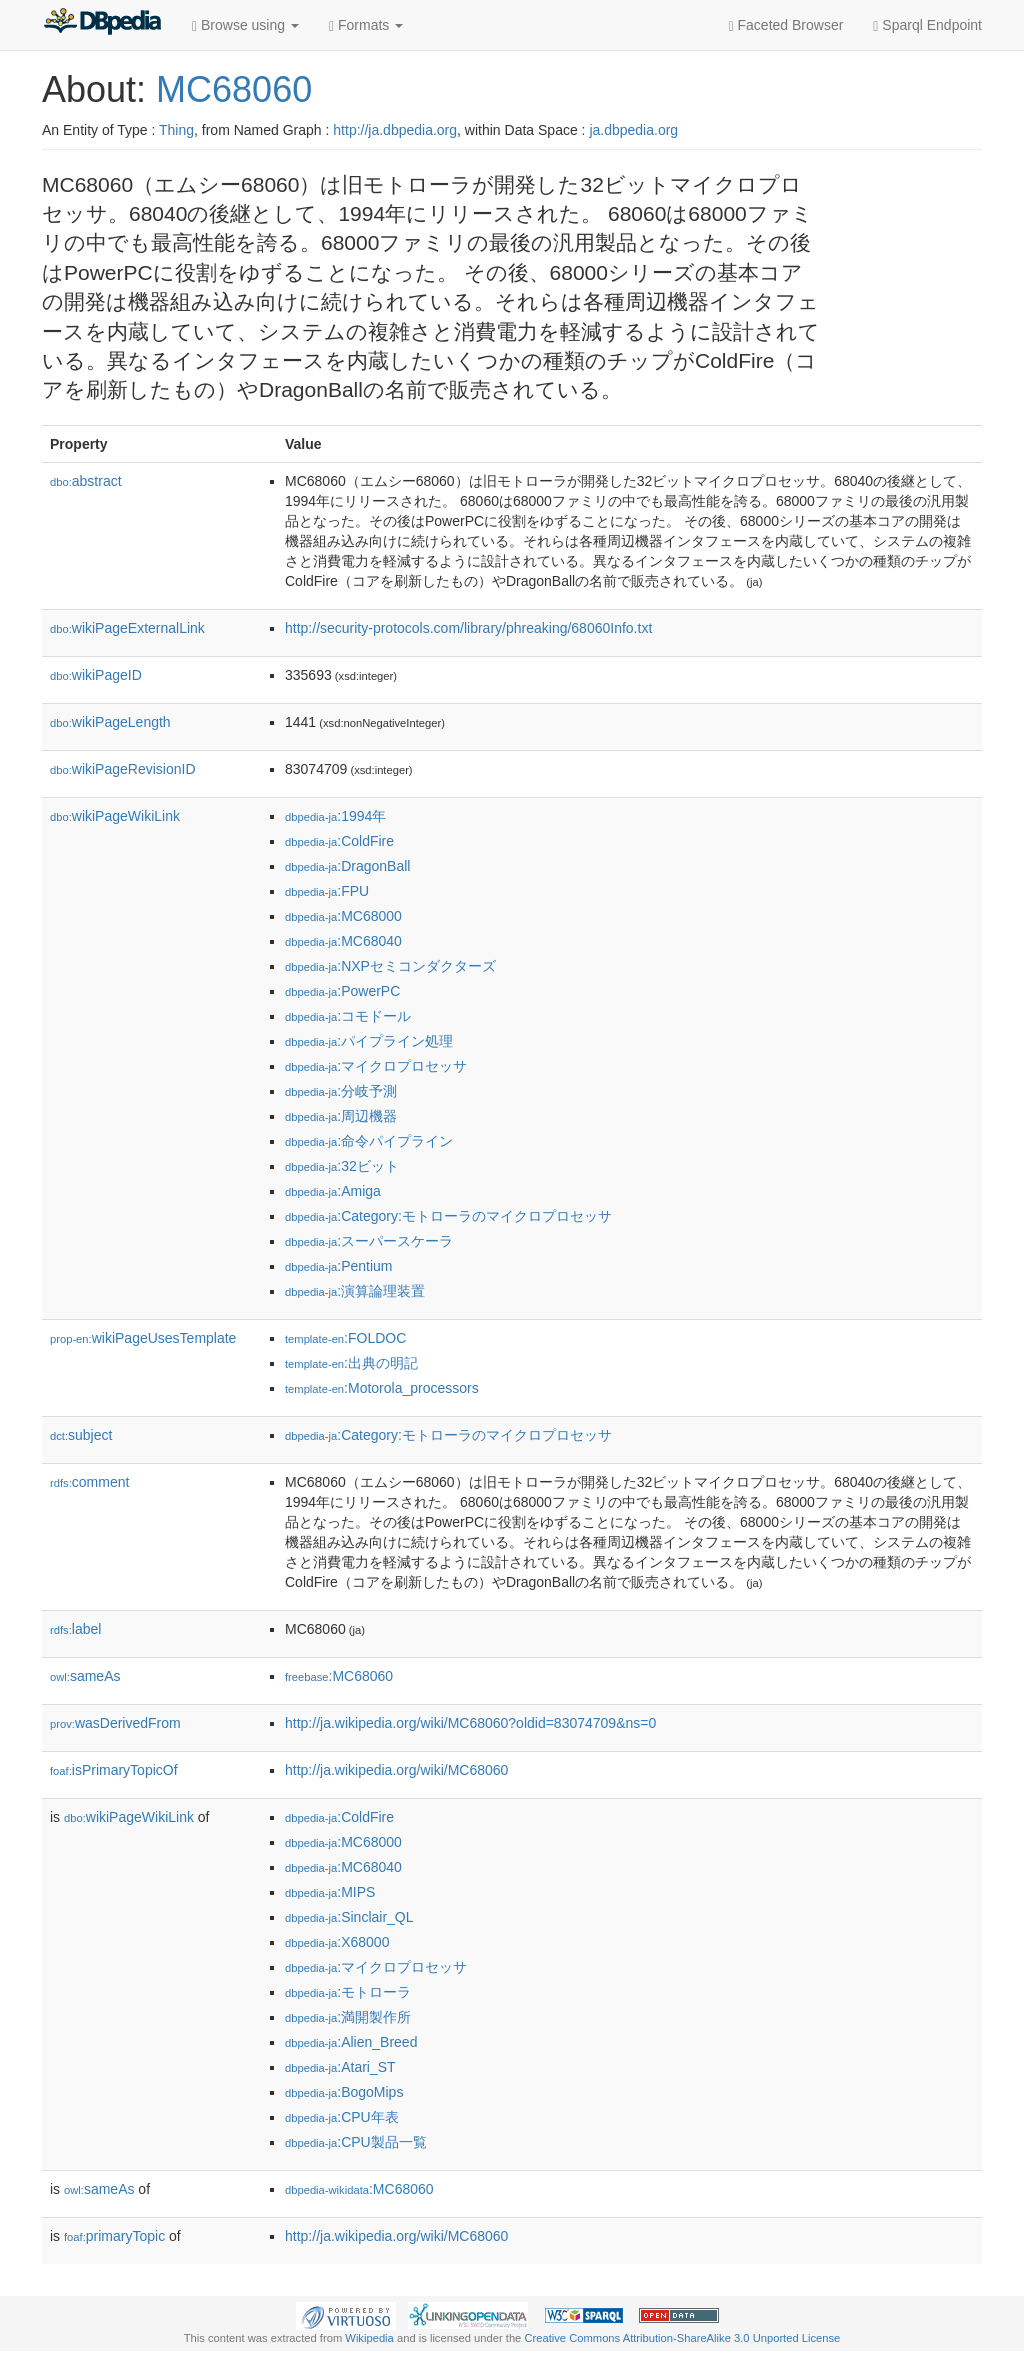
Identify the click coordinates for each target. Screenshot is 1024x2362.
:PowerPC (342, 991)
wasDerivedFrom (115, 1723)
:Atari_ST (340, 2067)
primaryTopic (114, 2236)
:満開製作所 (348, 2017)
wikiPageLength (110, 722)
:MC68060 (339, 1676)
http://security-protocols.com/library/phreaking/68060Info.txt (468, 628)
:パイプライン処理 (369, 1041)
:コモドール (348, 1016)
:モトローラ (348, 1992)
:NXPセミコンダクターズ (390, 966)
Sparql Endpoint (927, 25)
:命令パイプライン (369, 1141)
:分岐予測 (341, 1091)
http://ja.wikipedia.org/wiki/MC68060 (396, 1770)
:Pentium (339, 1266)
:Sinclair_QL (349, 1917)
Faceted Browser (786, 25)
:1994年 (335, 816)
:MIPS (330, 1892)
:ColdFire (339, 841)
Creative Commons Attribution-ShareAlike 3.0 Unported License (682, 2338)
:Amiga (333, 1191)
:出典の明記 (351, 1363)
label (75, 1629)
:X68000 (337, 1942)
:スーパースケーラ (369, 1241)
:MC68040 (343, 941)
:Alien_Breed (351, 2042)
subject (81, 1435)
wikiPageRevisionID (123, 769)
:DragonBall (347, 866)
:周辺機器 (341, 1116)
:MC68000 (343, 916)
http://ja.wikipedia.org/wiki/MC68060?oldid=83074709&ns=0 (470, 1723)
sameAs (85, 1676)
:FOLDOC (345, 1338)
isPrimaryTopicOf (114, 1770)
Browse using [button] (245, 25)
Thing (176, 130)
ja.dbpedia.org (633, 130)
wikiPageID (96, 675)
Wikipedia (369, 2338)
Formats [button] (366, 25)
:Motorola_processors (382, 1388)
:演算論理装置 (355, 1291)
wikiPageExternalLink (127, 628)
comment (89, 1482)
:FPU (327, 891)
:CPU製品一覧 (356, 2142)
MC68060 (234, 89)
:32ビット (342, 1166)
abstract (86, 481)
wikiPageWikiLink (115, 816)
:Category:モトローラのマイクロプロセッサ (448, 1216)
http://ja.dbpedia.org (395, 130)
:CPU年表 (342, 2117)
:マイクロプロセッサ (376, 1066)
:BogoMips (344, 2092)
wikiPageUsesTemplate (143, 1338)
